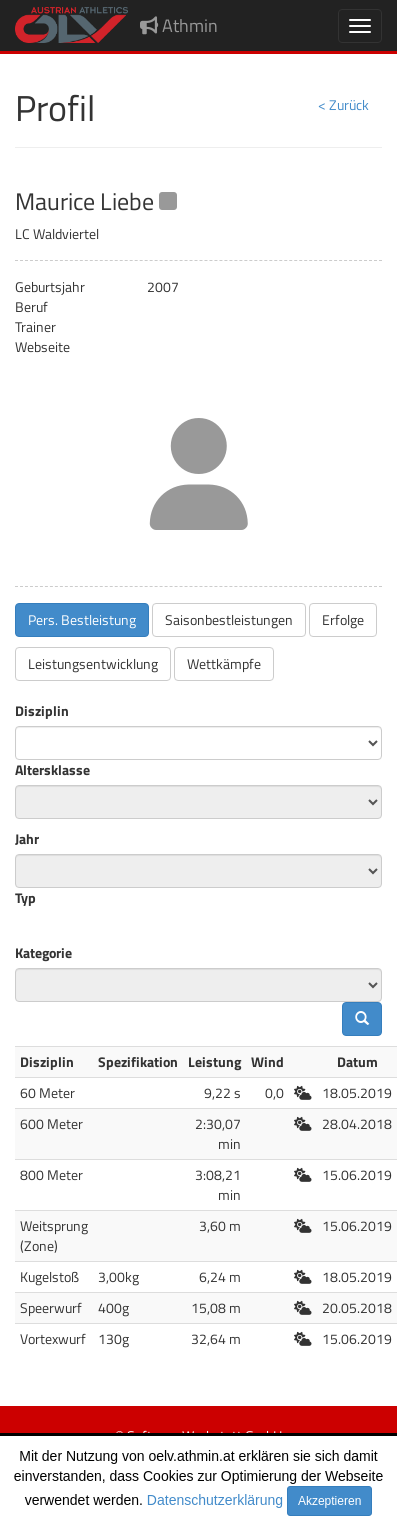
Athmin (179, 25)
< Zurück (343, 104)
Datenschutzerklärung (215, 1500)
